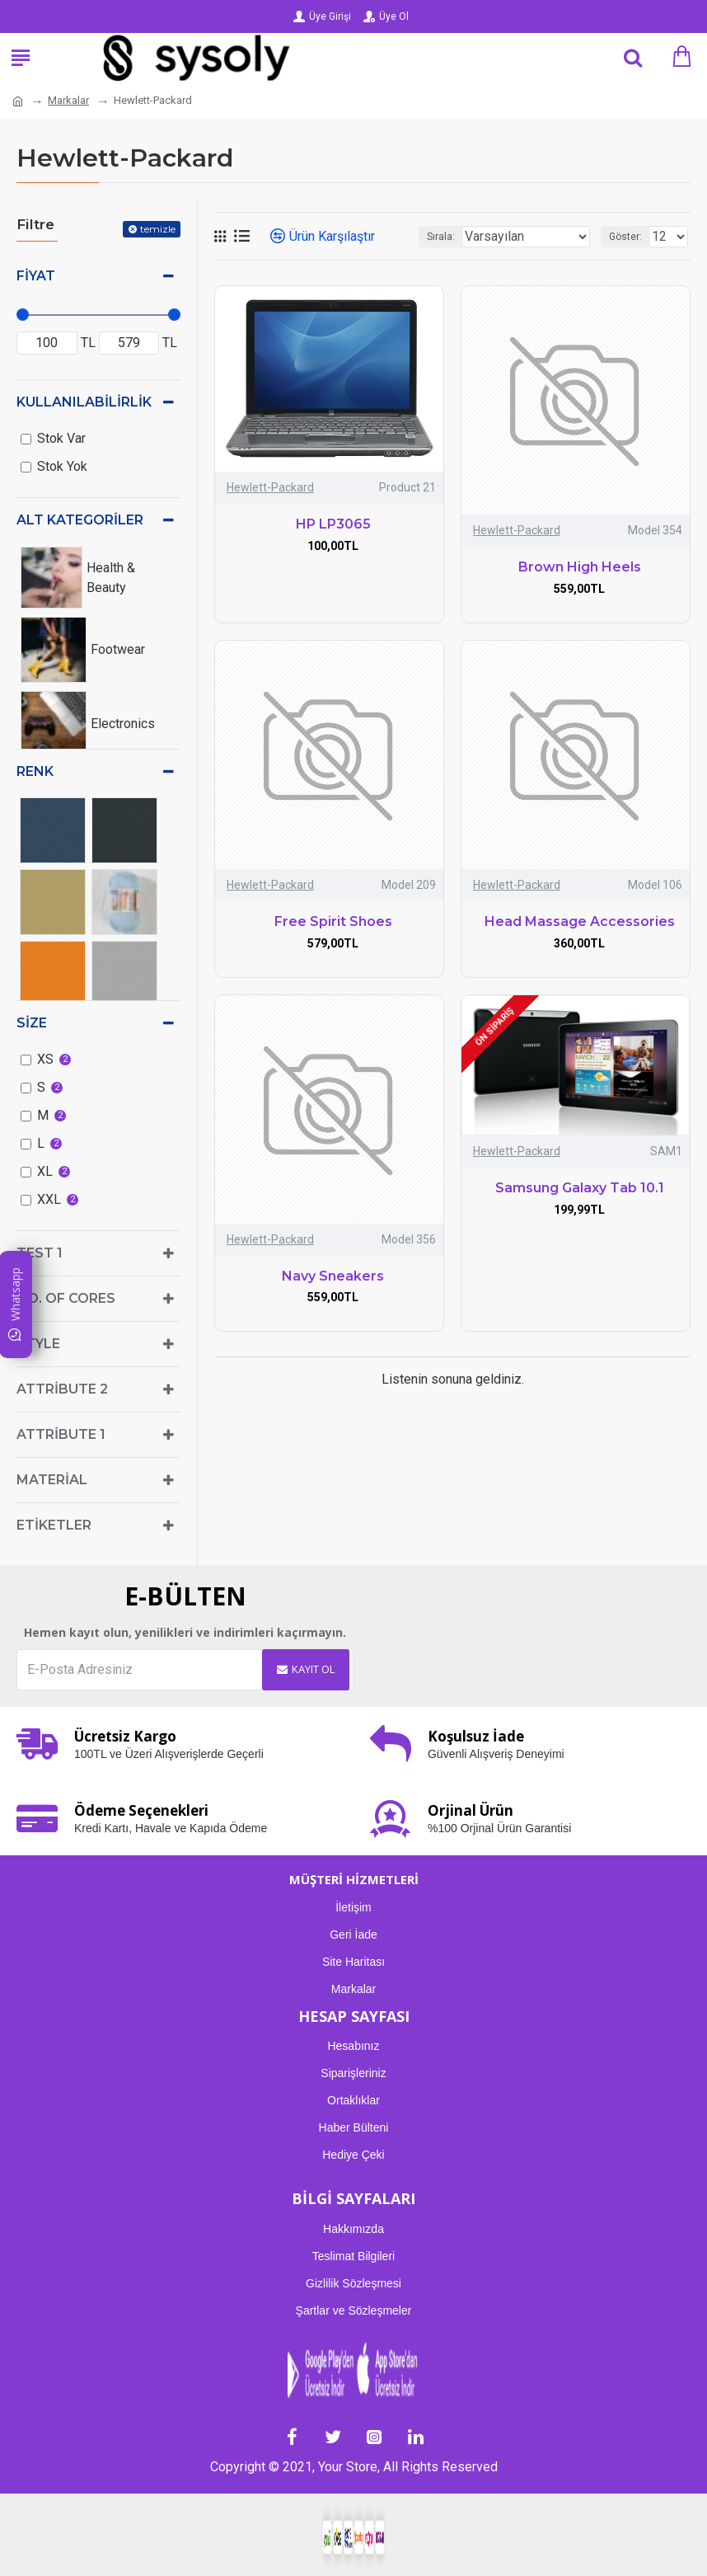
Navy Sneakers (333, 1276)
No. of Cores (65, 1298)
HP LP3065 (333, 524)
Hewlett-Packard (270, 487)
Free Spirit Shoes (333, 921)
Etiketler (53, 1525)
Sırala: (441, 236)
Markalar (68, 100)
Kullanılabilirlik (84, 402)
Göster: (625, 236)
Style (38, 1343)
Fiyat (35, 276)
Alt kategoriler (79, 520)
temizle (158, 229)
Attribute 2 (62, 1389)
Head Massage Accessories (580, 921)
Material (51, 1480)
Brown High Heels (579, 567)
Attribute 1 (60, 1434)
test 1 (39, 1253)
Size (31, 1023)
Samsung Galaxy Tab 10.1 (579, 1188)
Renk (35, 771)
